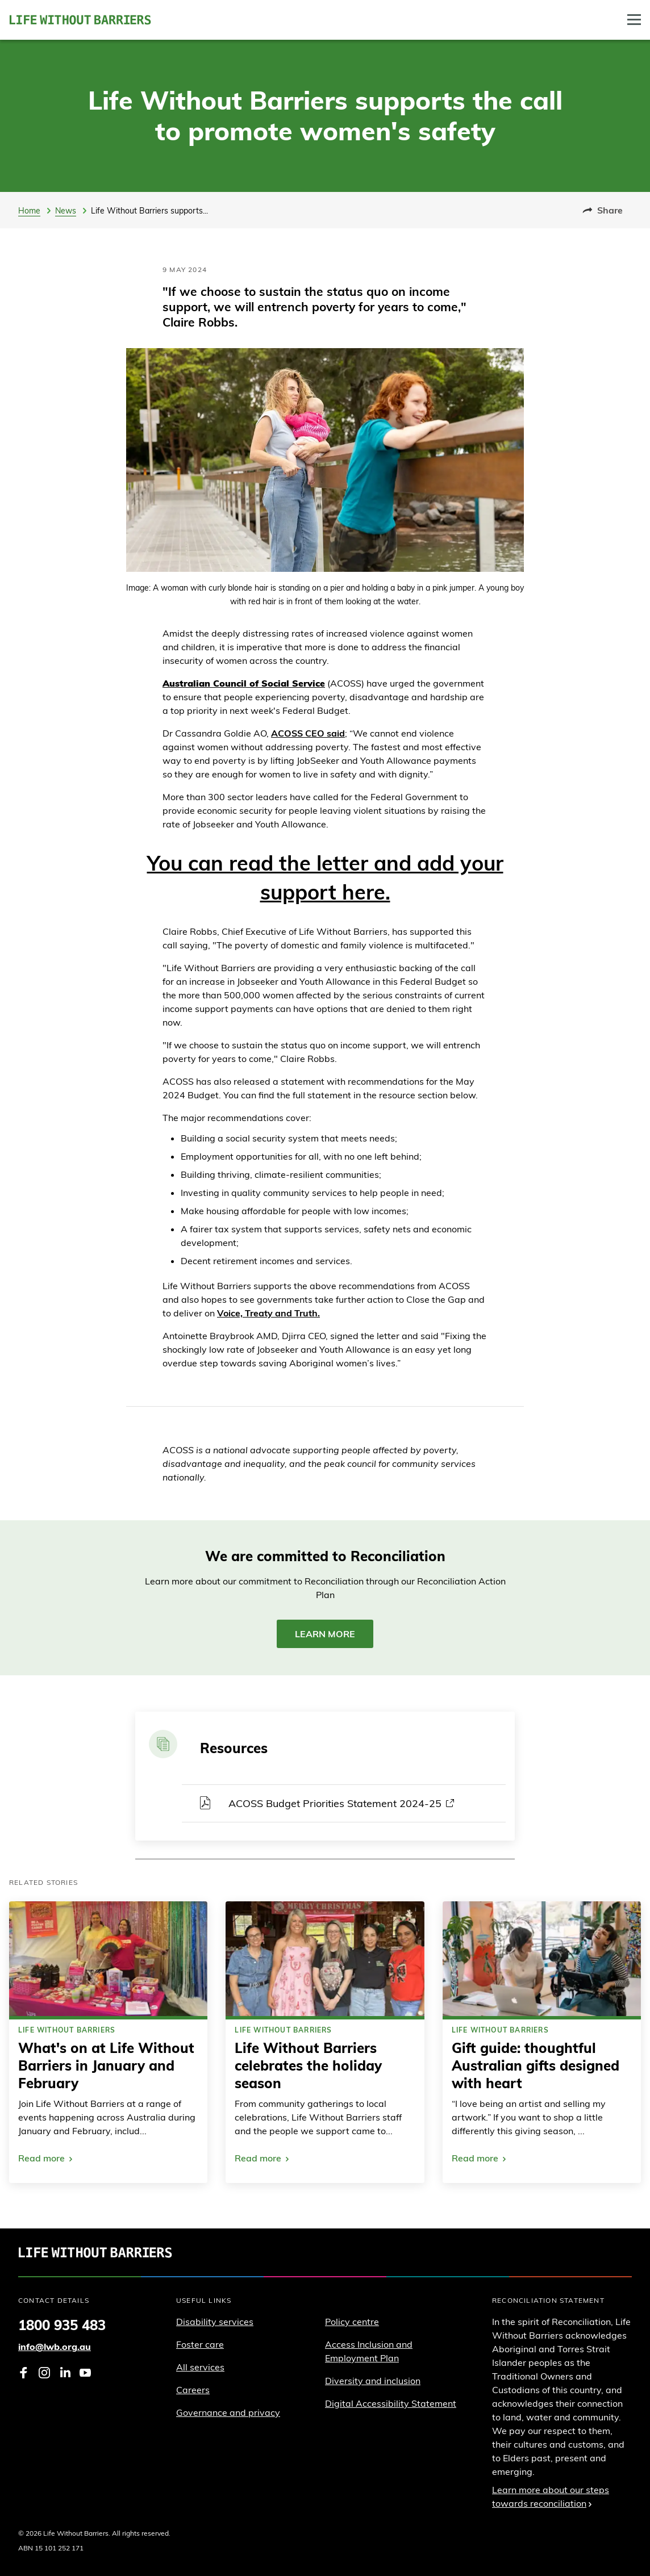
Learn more (325, 1634)
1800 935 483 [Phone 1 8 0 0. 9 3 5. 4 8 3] (62, 2325)
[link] (108, 2042)
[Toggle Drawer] (634, 20)
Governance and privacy (228, 2412)
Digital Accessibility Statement (390, 2403)
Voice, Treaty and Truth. (268, 1313)
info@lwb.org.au (54, 2346)
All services (200, 2367)
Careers (193, 2389)
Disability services (214, 2321)
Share (602, 210)
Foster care (200, 2344)
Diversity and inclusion (372, 2380)
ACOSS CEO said (308, 733)
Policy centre (352, 2321)
